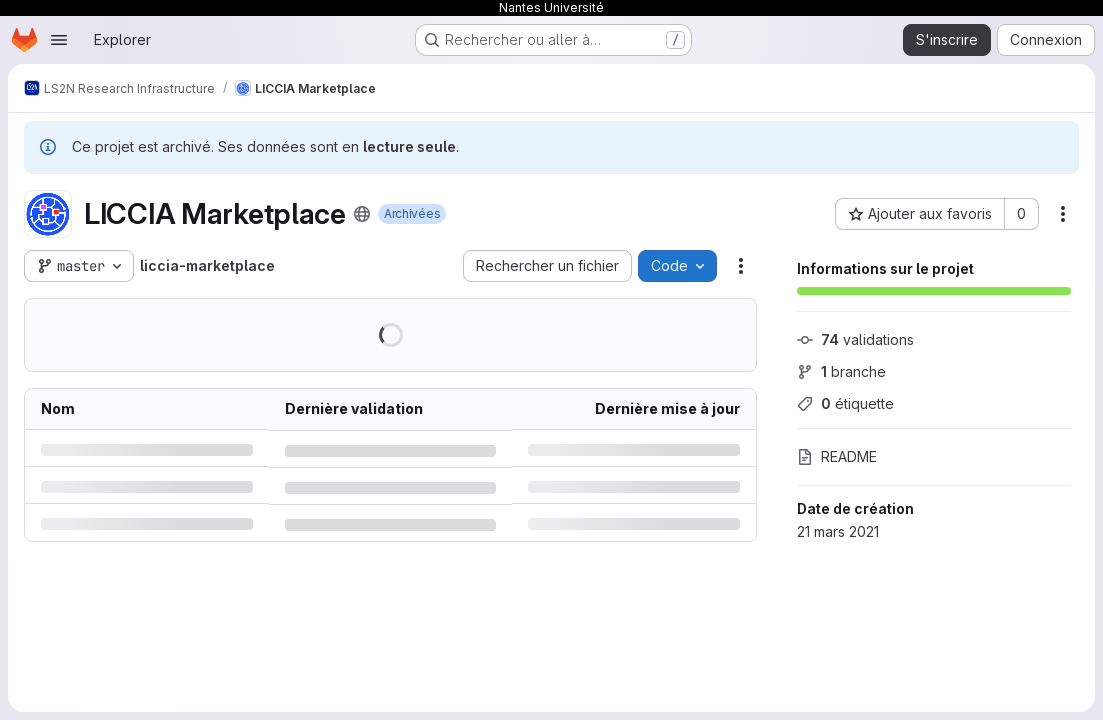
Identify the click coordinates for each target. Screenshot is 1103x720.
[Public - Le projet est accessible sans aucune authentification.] (362, 214)
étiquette (845, 403)
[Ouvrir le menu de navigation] (59, 40)
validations (855, 339)
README (837, 456)
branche (841, 371)
